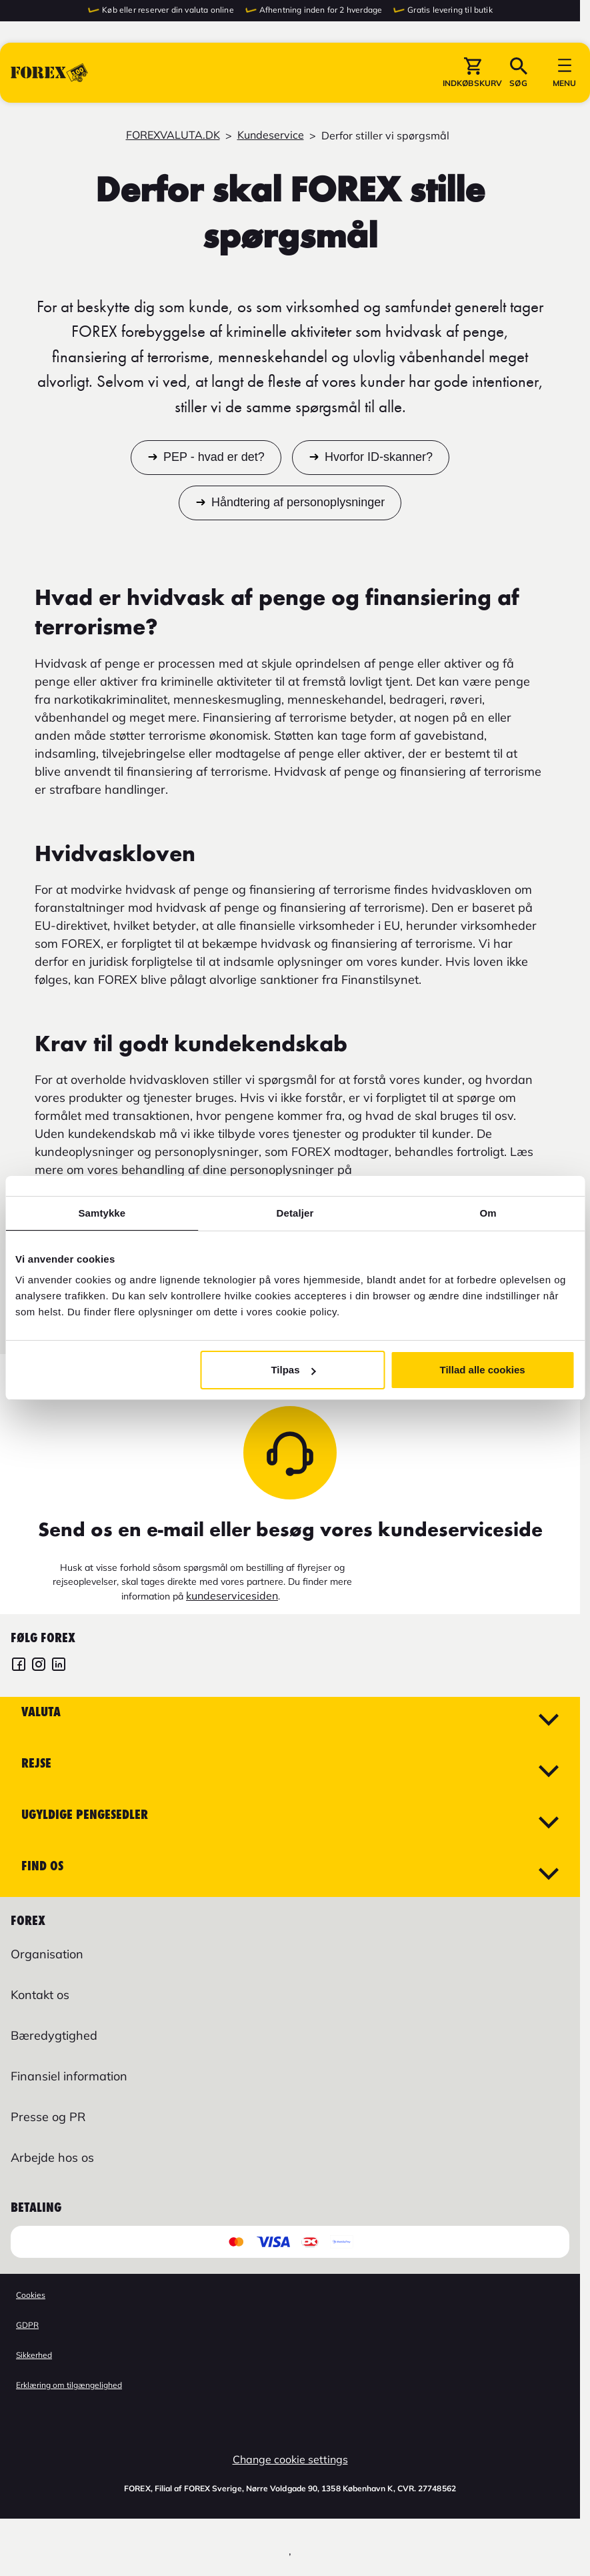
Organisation (47, 1954)
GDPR (27, 2325)
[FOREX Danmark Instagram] (38, 1666)
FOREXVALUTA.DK (173, 134)
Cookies (30, 2295)
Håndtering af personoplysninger (298, 503)
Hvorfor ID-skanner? (379, 457)
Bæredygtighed (54, 2035)
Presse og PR (48, 2116)
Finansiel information (69, 2076)
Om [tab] (488, 1213)
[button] (472, 72)
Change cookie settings (290, 2459)
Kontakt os (40, 1994)
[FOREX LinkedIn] (59, 1666)
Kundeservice (270, 134)
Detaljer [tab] (295, 1213)
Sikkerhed (34, 2355)
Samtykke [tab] (101, 1213)
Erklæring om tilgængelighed (69, 2385)
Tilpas (293, 1369)
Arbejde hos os (52, 2157)
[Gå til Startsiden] (49, 72)
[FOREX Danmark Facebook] (19, 1666)
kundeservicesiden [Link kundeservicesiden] (232, 1595)
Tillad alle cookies (482, 1369)
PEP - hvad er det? (214, 457)
